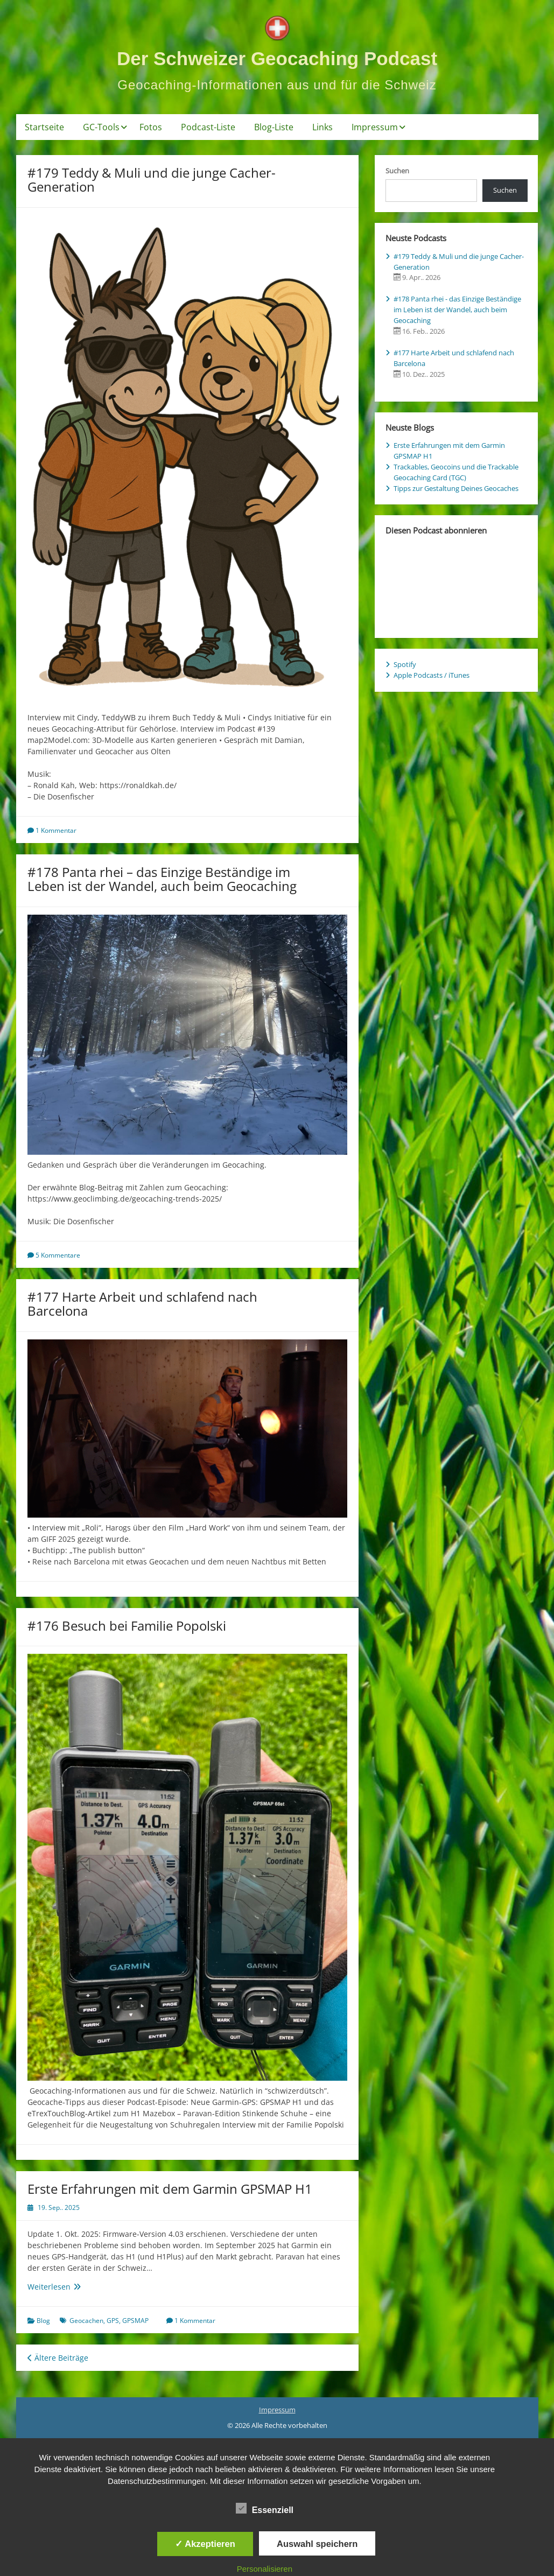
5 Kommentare (58, 1255)
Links (322, 127)
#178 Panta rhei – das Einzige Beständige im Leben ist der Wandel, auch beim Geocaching (162, 879)
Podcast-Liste (208, 127)
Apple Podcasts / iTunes (431, 675)
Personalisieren (264, 2568)
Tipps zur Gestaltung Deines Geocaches (456, 488)
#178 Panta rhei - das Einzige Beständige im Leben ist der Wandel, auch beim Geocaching (457, 309)
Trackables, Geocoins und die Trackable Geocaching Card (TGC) (456, 472)
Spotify (405, 664)
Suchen (397, 171)
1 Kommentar (56, 830)
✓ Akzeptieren (205, 2544)
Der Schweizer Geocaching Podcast (277, 58)
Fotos (150, 127)
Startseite (44, 127)
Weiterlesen (71, 2286)
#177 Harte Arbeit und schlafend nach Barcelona (142, 1303)
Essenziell (264, 2509)
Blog (43, 2320)
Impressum (375, 127)
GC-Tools (101, 127)
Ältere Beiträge (57, 2358)
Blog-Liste (273, 127)
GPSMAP (135, 2320)
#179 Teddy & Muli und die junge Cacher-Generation (151, 179)
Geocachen (86, 2320)
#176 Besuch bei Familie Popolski (126, 1625)
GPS (113, 2320)
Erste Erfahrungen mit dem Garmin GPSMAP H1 (169, 2189)
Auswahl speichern (317, 2544)
